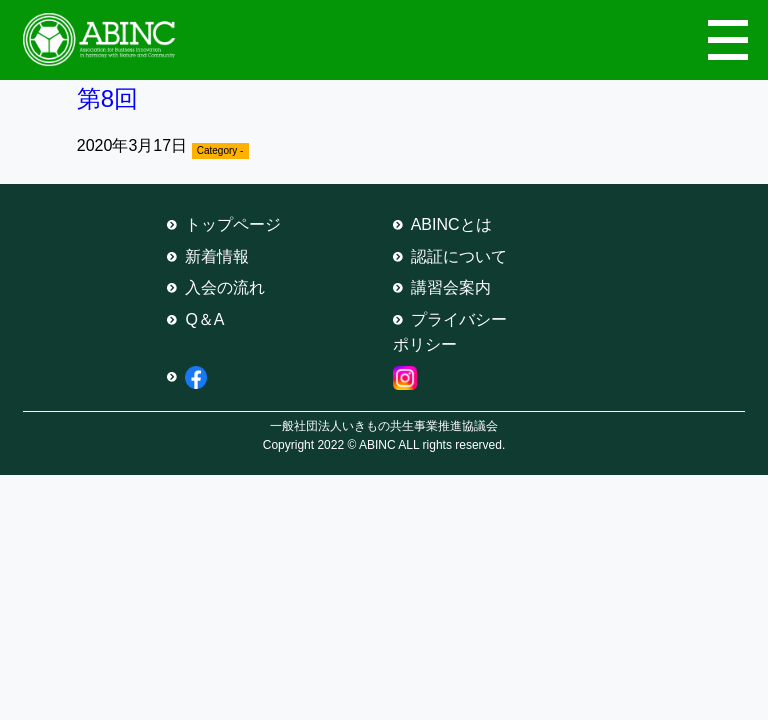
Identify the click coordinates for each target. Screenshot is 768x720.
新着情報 (217, 256)
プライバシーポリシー (450, 332)
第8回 (107, 98)
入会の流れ (225, 287)
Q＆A (204, 319)
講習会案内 (451, 287)
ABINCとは (451, 224)
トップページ (233, 224)
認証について (459, 256)
